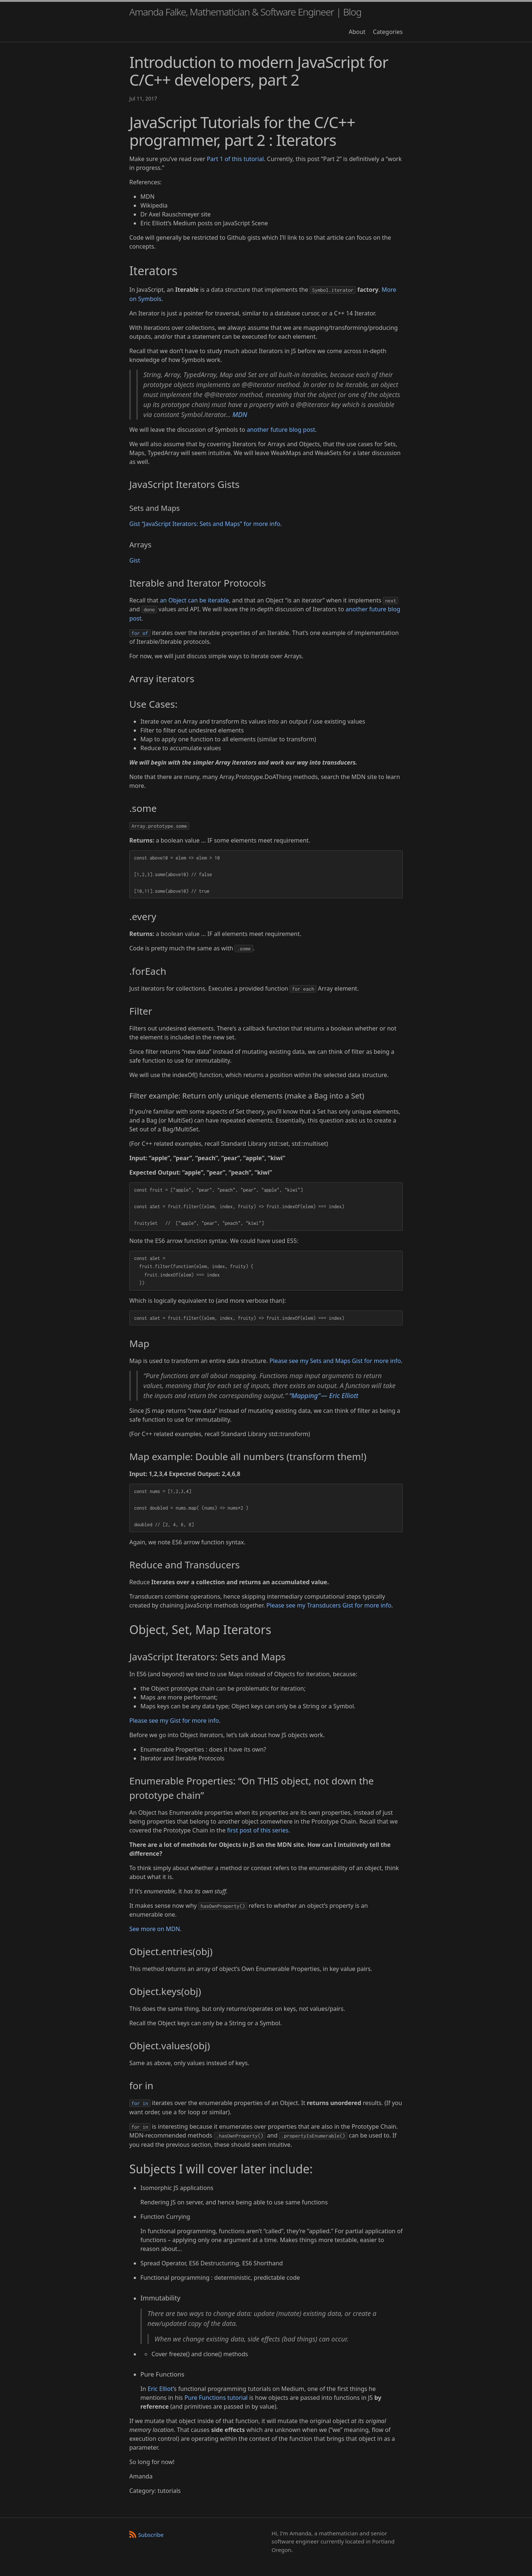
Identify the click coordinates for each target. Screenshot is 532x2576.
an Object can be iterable (194, 600)
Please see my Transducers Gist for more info (328, 1605)
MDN (239, 414)
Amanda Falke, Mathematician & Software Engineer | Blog (245, 11)
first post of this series (258, 1830)
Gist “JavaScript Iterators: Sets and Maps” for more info (204, 524)
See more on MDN (154, 1929)
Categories (388, 32)
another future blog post (281, 430)
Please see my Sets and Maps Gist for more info (335, 1361)
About (357, 32)
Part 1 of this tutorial (235, 159)
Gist (134, 560)
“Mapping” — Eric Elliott (323, 1395)
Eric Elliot (160, 2389)
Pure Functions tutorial (216, 2398)
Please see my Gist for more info (174, 1720)
